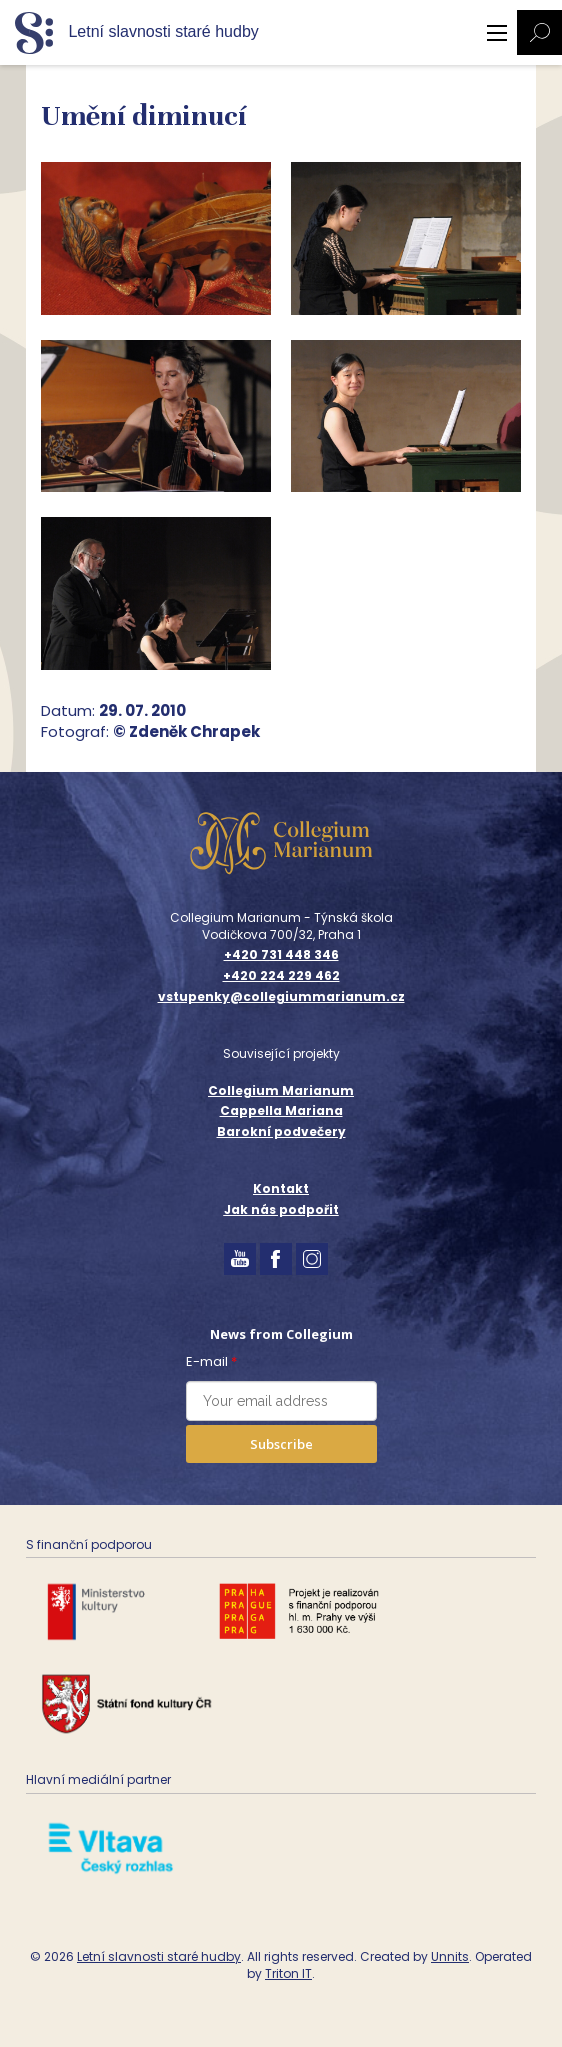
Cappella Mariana (281, 1110)
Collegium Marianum (281, 1090)
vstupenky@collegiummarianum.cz (281, 997)
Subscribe (281, 1444)
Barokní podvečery (281, 1131)
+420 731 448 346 (281, 955)
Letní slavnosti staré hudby (159, 1956)
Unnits (450, 1956)
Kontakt (281, 1188)
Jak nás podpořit (281, 1209)
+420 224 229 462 (281, 976)
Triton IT (288, 1973)
